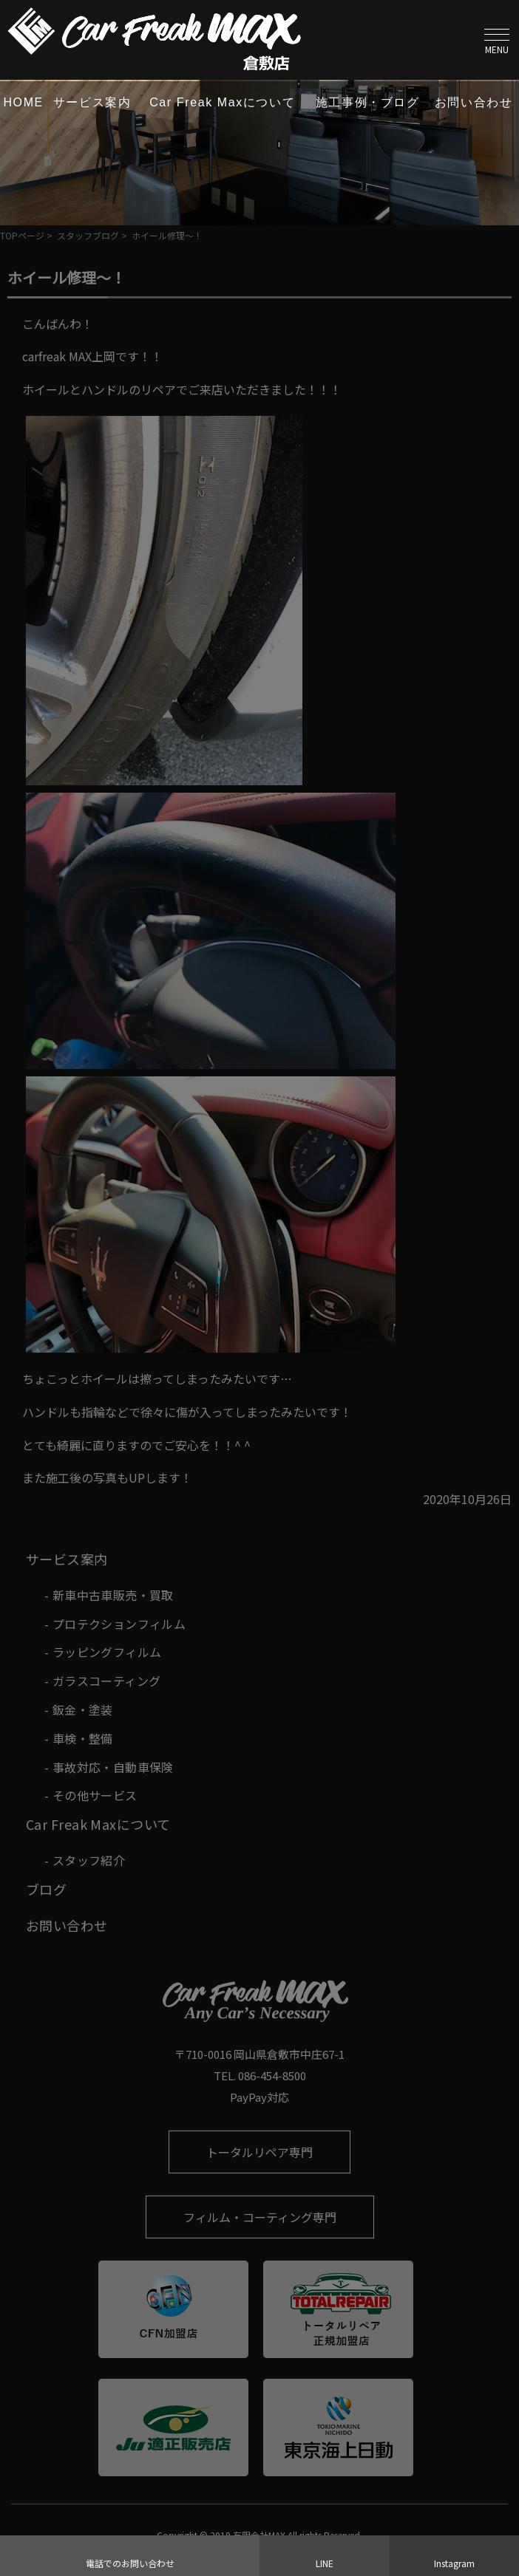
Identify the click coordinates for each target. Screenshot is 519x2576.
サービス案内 (92, 102)
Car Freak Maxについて (222, 102)
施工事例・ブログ (368, 102)
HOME (23, 102)
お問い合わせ (474, 102)
